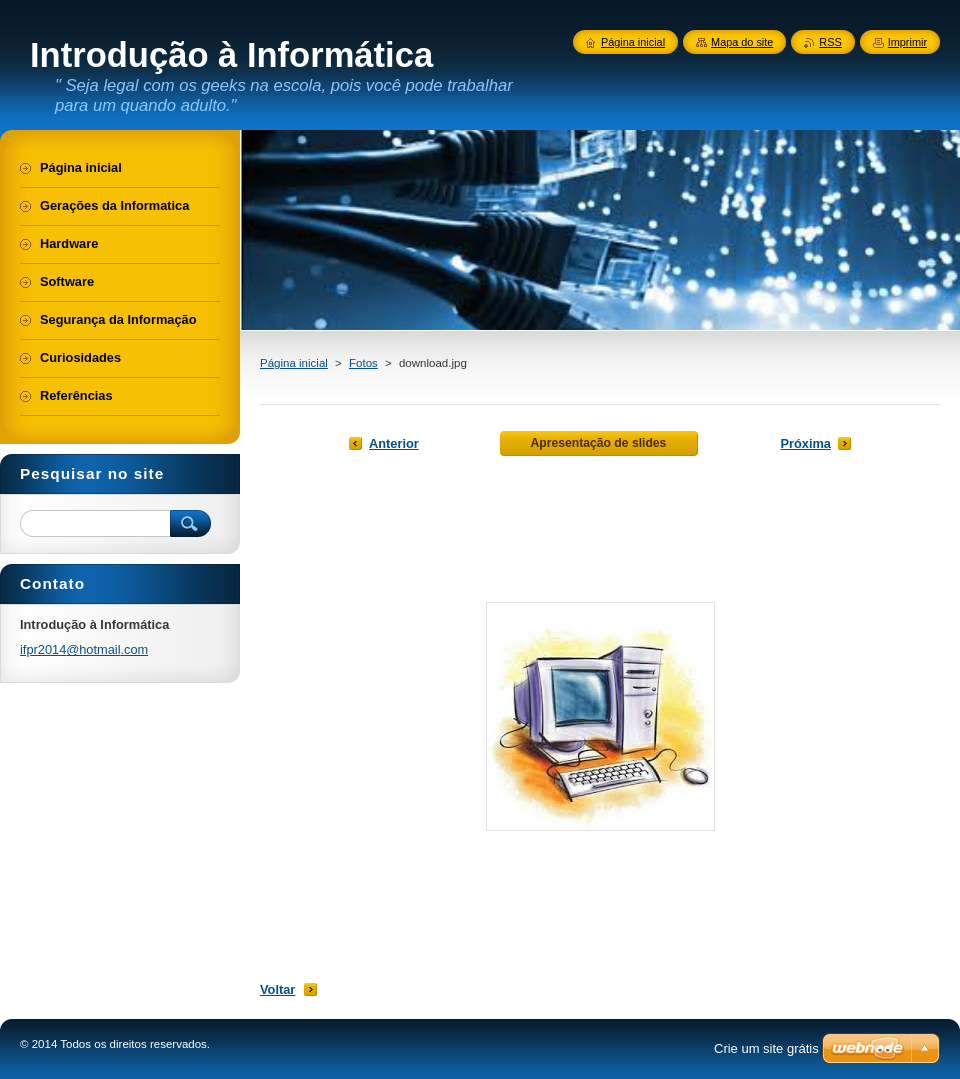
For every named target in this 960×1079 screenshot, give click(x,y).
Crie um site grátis (766, 1048)
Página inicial (294, 363)
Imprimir (907, 42)
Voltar (277, 989)
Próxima (805, 443)
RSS (830, 42)
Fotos (363, 363)
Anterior (394, 443)
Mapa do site (742, 42)
